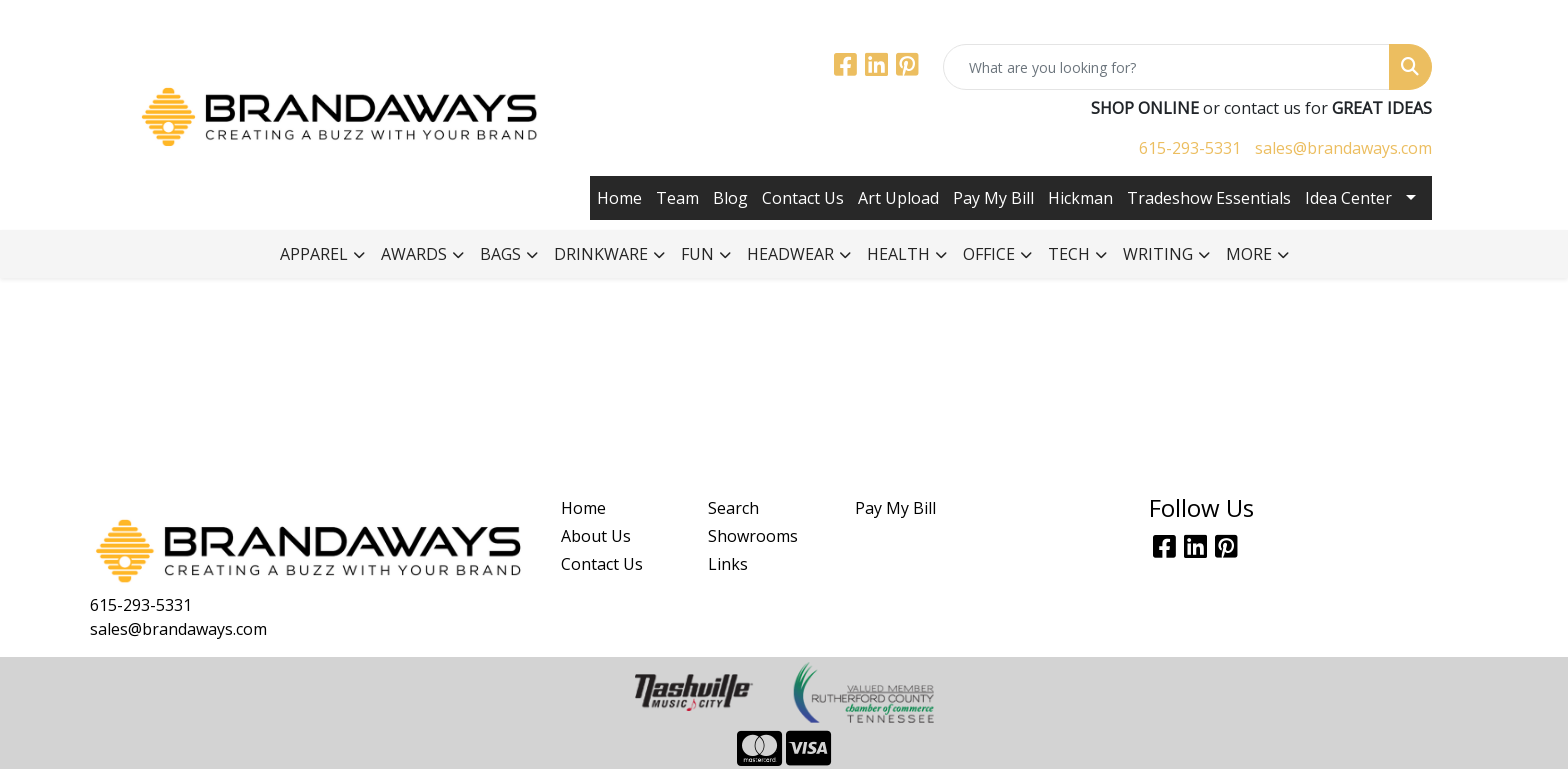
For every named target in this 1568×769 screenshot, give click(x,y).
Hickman (1080, 198)
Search (733, 508)
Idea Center (1348, 198)
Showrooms (753, 536)
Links (728, 564)
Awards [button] (414, 254)
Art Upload (898, 198)
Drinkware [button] (601, 254)
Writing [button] (1158, 254)
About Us (596, 536)
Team (677, 198)
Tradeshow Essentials (1209, 198)
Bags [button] (500, 254)
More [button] (1249, 254)
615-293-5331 (1190, 148)
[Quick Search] (1166, 67)
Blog (730, 198)
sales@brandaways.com (1343, 148)
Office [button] (989, 254)
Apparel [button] (314, 254)
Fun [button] (697, 254)
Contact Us (803, 198)
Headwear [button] (790, 254)
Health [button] (898, 254)
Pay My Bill (993, 198)
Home (619, 198)
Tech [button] (1069, 254)
